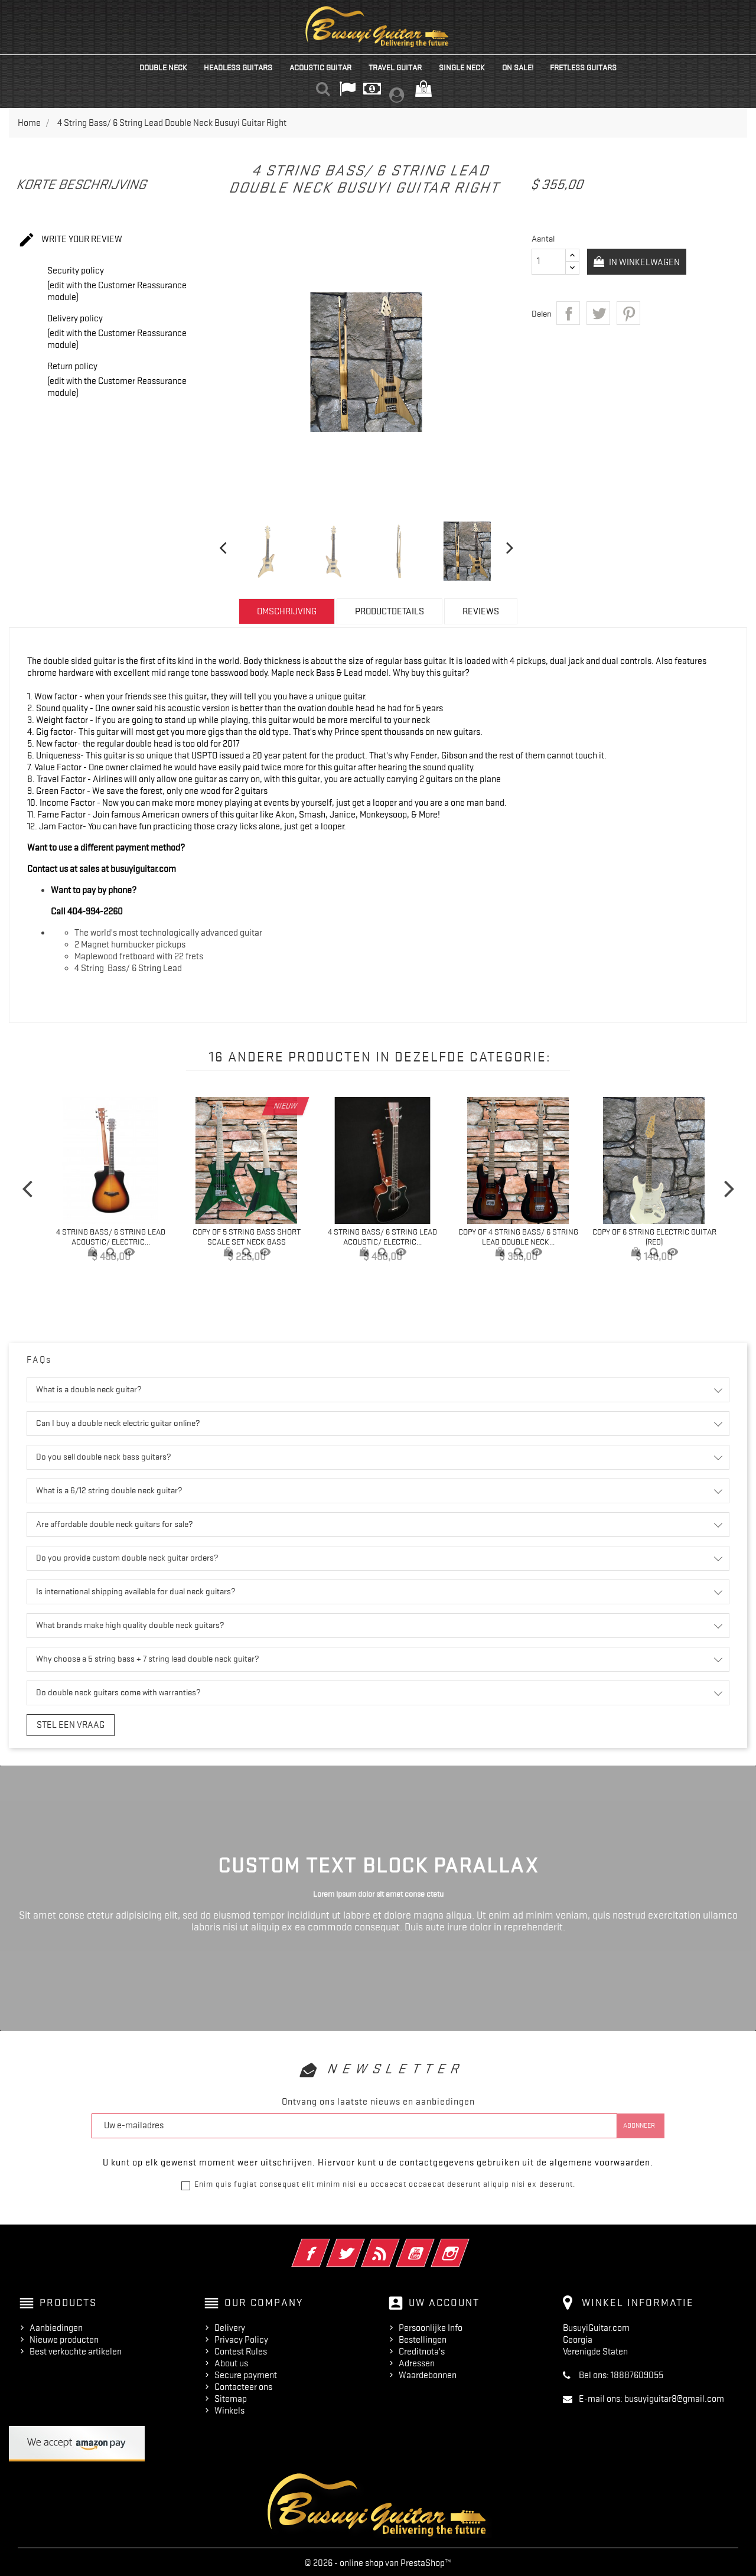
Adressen (417, 2361)
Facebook (327, 2242)
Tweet (598, 313)
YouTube (431, 2242)
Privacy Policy (241, 2337)
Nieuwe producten (64, 2337)
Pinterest (628, 313)
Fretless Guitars (583, 67)
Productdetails (389, 611)
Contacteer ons (243, 2384)
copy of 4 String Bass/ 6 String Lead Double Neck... (518, 1237)
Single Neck (462, 67)
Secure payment (245, 2372)
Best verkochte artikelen (76, 2349)
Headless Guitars (238, 67)
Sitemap (230, 2396)
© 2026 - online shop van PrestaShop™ (378, 2560)
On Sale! (517, 67)
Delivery (229, 2325)
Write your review (70, 240)
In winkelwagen (647, 262)
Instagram (466, 2242)
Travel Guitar (395, 67)
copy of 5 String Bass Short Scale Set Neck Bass (247, 1237)
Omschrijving (287, 611)
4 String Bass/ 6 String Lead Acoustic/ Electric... (110, 1237)
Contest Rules (240, 2349)
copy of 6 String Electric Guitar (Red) (654, 1237)
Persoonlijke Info (430, 2325)
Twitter (362, 2242)
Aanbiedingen (56, 2325)
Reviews (480, 611)
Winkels (229, 2408)
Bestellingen (423, 2337)
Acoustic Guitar (320, 67)
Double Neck (163, 67)
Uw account (444, 2299)
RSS (397, 2242)
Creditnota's (422, 2349)
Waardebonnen (428, 2372)
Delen (568, 313)
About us (231, 2361)
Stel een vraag (62, 1723)
